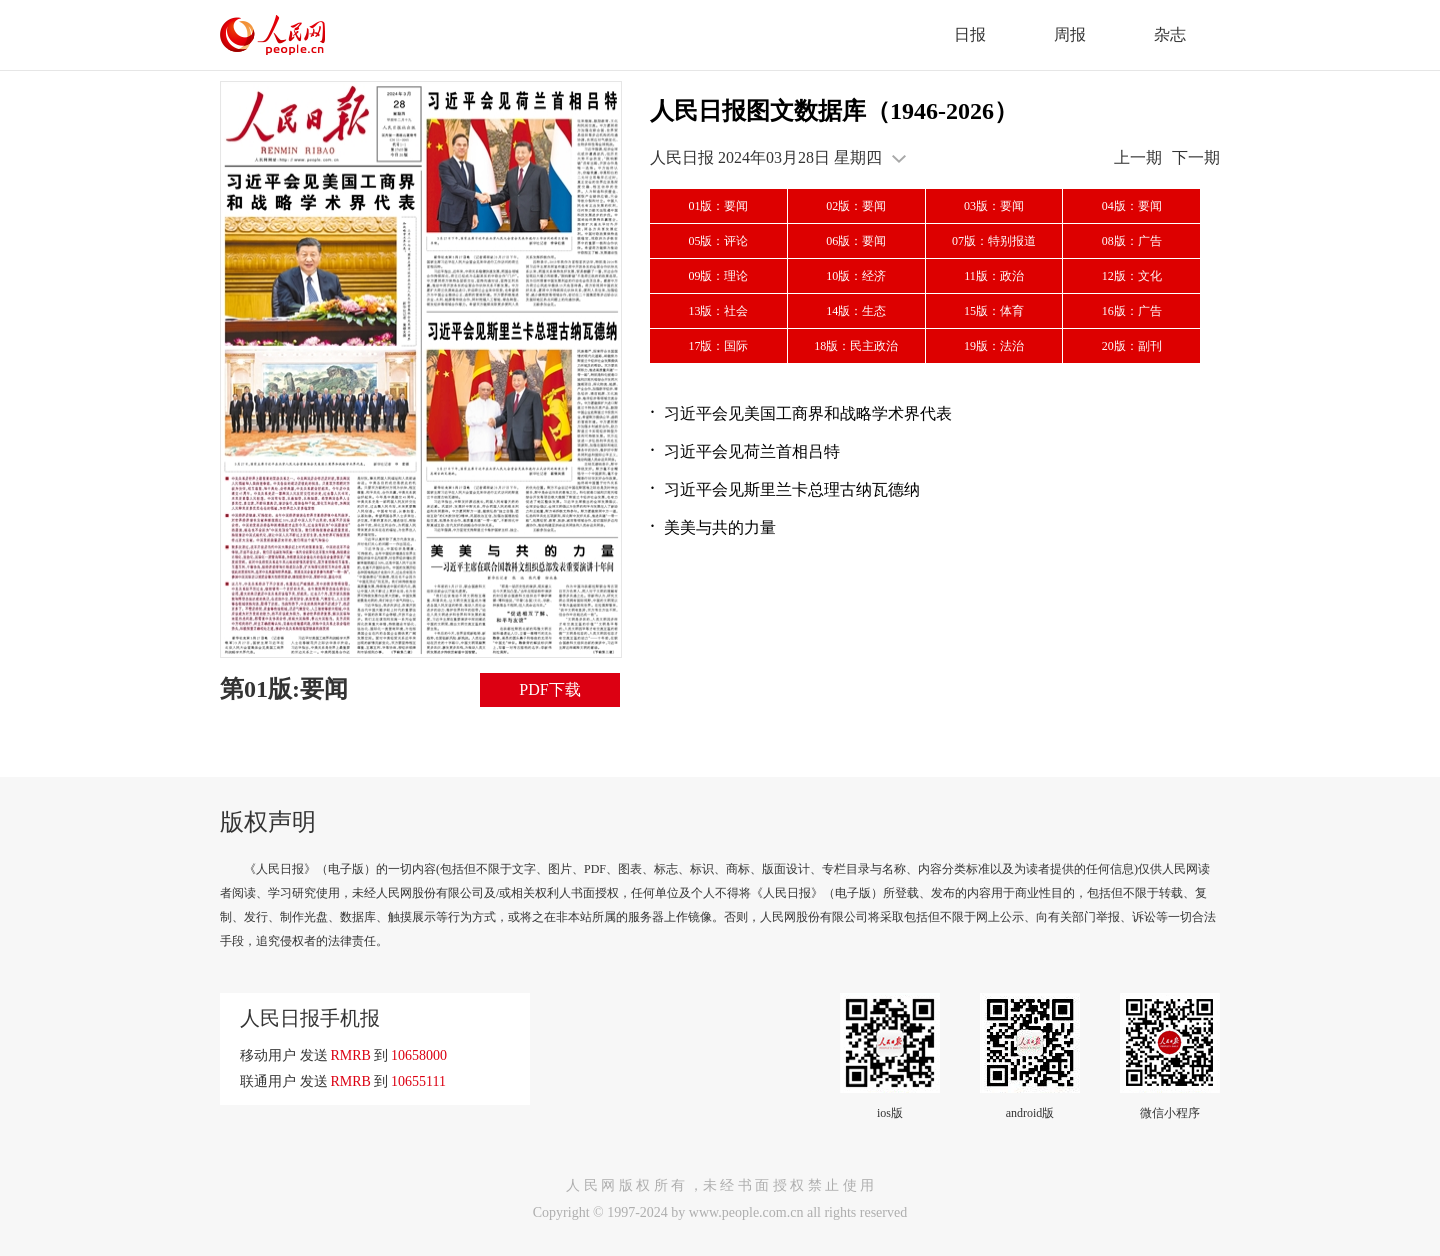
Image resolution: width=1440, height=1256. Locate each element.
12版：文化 (1132, 276)
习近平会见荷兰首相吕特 (752, 451)
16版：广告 (1132, 311)
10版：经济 (856, 276)
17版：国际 (718, 346)
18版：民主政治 (856, 346)
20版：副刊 (1132, 346)
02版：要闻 (856, 206)
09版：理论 (718, 276)
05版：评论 (718, 241)
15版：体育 (994, 311)
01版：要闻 (718, 206)
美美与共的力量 (720, 527)
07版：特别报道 (994, 241)
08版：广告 (1132, 241)
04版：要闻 (1132, 206)
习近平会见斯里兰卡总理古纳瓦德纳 (792, 489)
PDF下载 (549, 689)
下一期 (1196, 157)
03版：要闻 (994, 206)
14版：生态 (856, 311)
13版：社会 (718, 311)
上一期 (1138, 157)
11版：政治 (994, 276)
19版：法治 (994, 346)
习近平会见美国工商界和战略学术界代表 (808, 413)
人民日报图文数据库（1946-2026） (834, 111)
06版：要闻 (856, 241)
